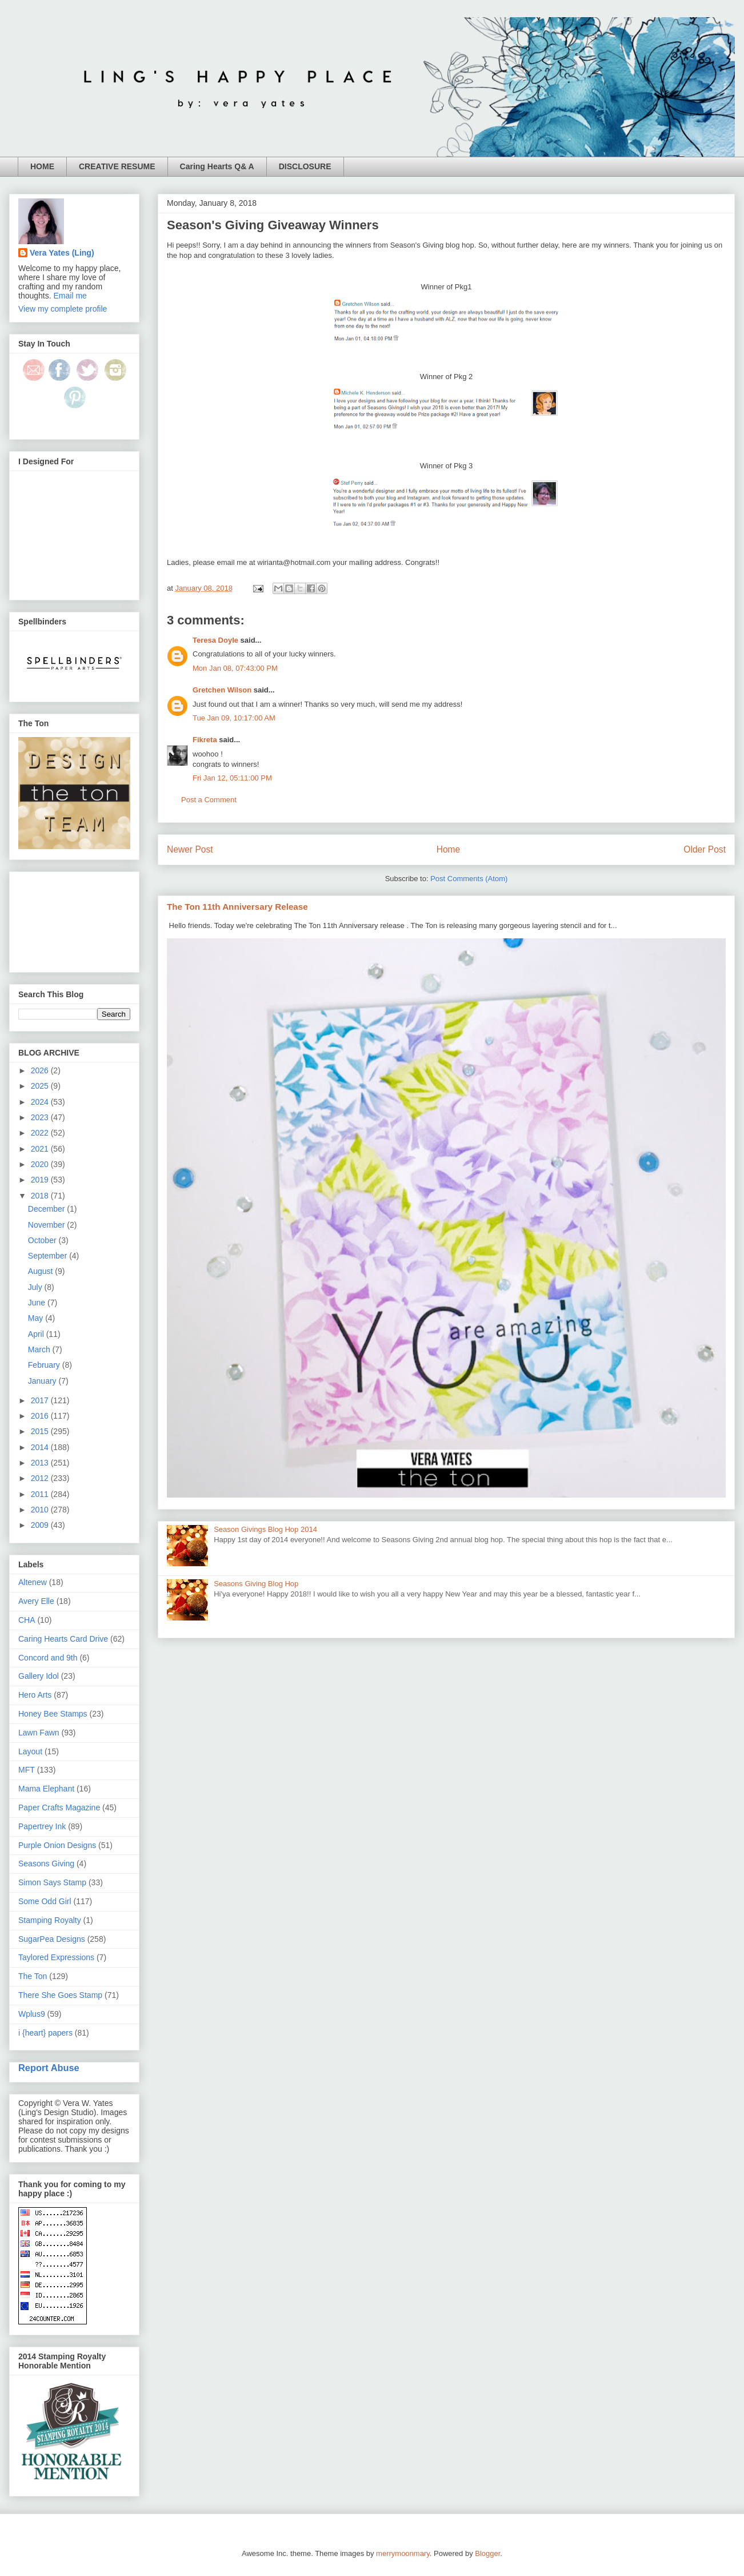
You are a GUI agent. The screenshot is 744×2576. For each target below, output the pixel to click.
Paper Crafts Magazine (59, 1807)
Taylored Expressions (56, 1957)
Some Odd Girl (44, 1901)
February (45, 1364)
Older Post (704, 849)
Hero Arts (34, 1694)
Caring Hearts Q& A (217, 166)
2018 (41, 1195)
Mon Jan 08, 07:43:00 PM (235, 668)
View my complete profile (62, 308)
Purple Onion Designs (57, 1845)
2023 (41, 1117)
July (36, 1287)
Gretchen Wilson (222, 690)
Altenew (32, 1582)
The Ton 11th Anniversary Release (237, 906)
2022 (41, 1132)
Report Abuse (48, 2068)
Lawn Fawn (38, 1732)
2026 (41, 1070)
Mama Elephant (46, 1788)
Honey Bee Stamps (52, 1713)
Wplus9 (31, 2013)
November (47, 1224)
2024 (41, 1101)
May (36, 1318)
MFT (26, 1769)
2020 (41, 1164)
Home (449, 849)
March (40, 1349)
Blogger (487, 2553)
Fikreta (205, 739)
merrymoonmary (403, 2553)
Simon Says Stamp (52, 1882)
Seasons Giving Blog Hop (256, 1583)
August (41, 1271)
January (43, 1380)
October (43, 1240)
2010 (41, 1509)
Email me (70, 295)
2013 (41, 1462)
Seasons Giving (46, 1863)
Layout (30, 1751)
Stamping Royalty (49, 1920)
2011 (41, 1494)
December (47, 1208)
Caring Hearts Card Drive (63, 1638)
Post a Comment (209, 799)
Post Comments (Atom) (468, 878)
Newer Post (190, 849)
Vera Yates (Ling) (62, 252)
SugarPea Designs (51, 1939)
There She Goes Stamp (60, 1995)
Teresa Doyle (215, 640)
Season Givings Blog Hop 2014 (265, 1529)
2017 (41, 1400)
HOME (42, 166)
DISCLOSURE (305, 166)
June (37, 1302)
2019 (41, 1179)
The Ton (32, 1976)
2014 (41, 1447)
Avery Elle (36, 1601)
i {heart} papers (45, 2032)
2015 (41, 1431)
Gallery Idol (38, 1676)
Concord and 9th (48, 1657)
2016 (41, 1415)
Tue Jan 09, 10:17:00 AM (234, 718)
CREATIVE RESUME (117, 166)
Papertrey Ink (42, 1826)
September (48, 1255)
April (37, 1334)
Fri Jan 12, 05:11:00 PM (232, 778)
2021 (41, 1148)
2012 (41, 1478)
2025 (41, 1085)
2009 (41, 1525)
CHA (26, 1620)
